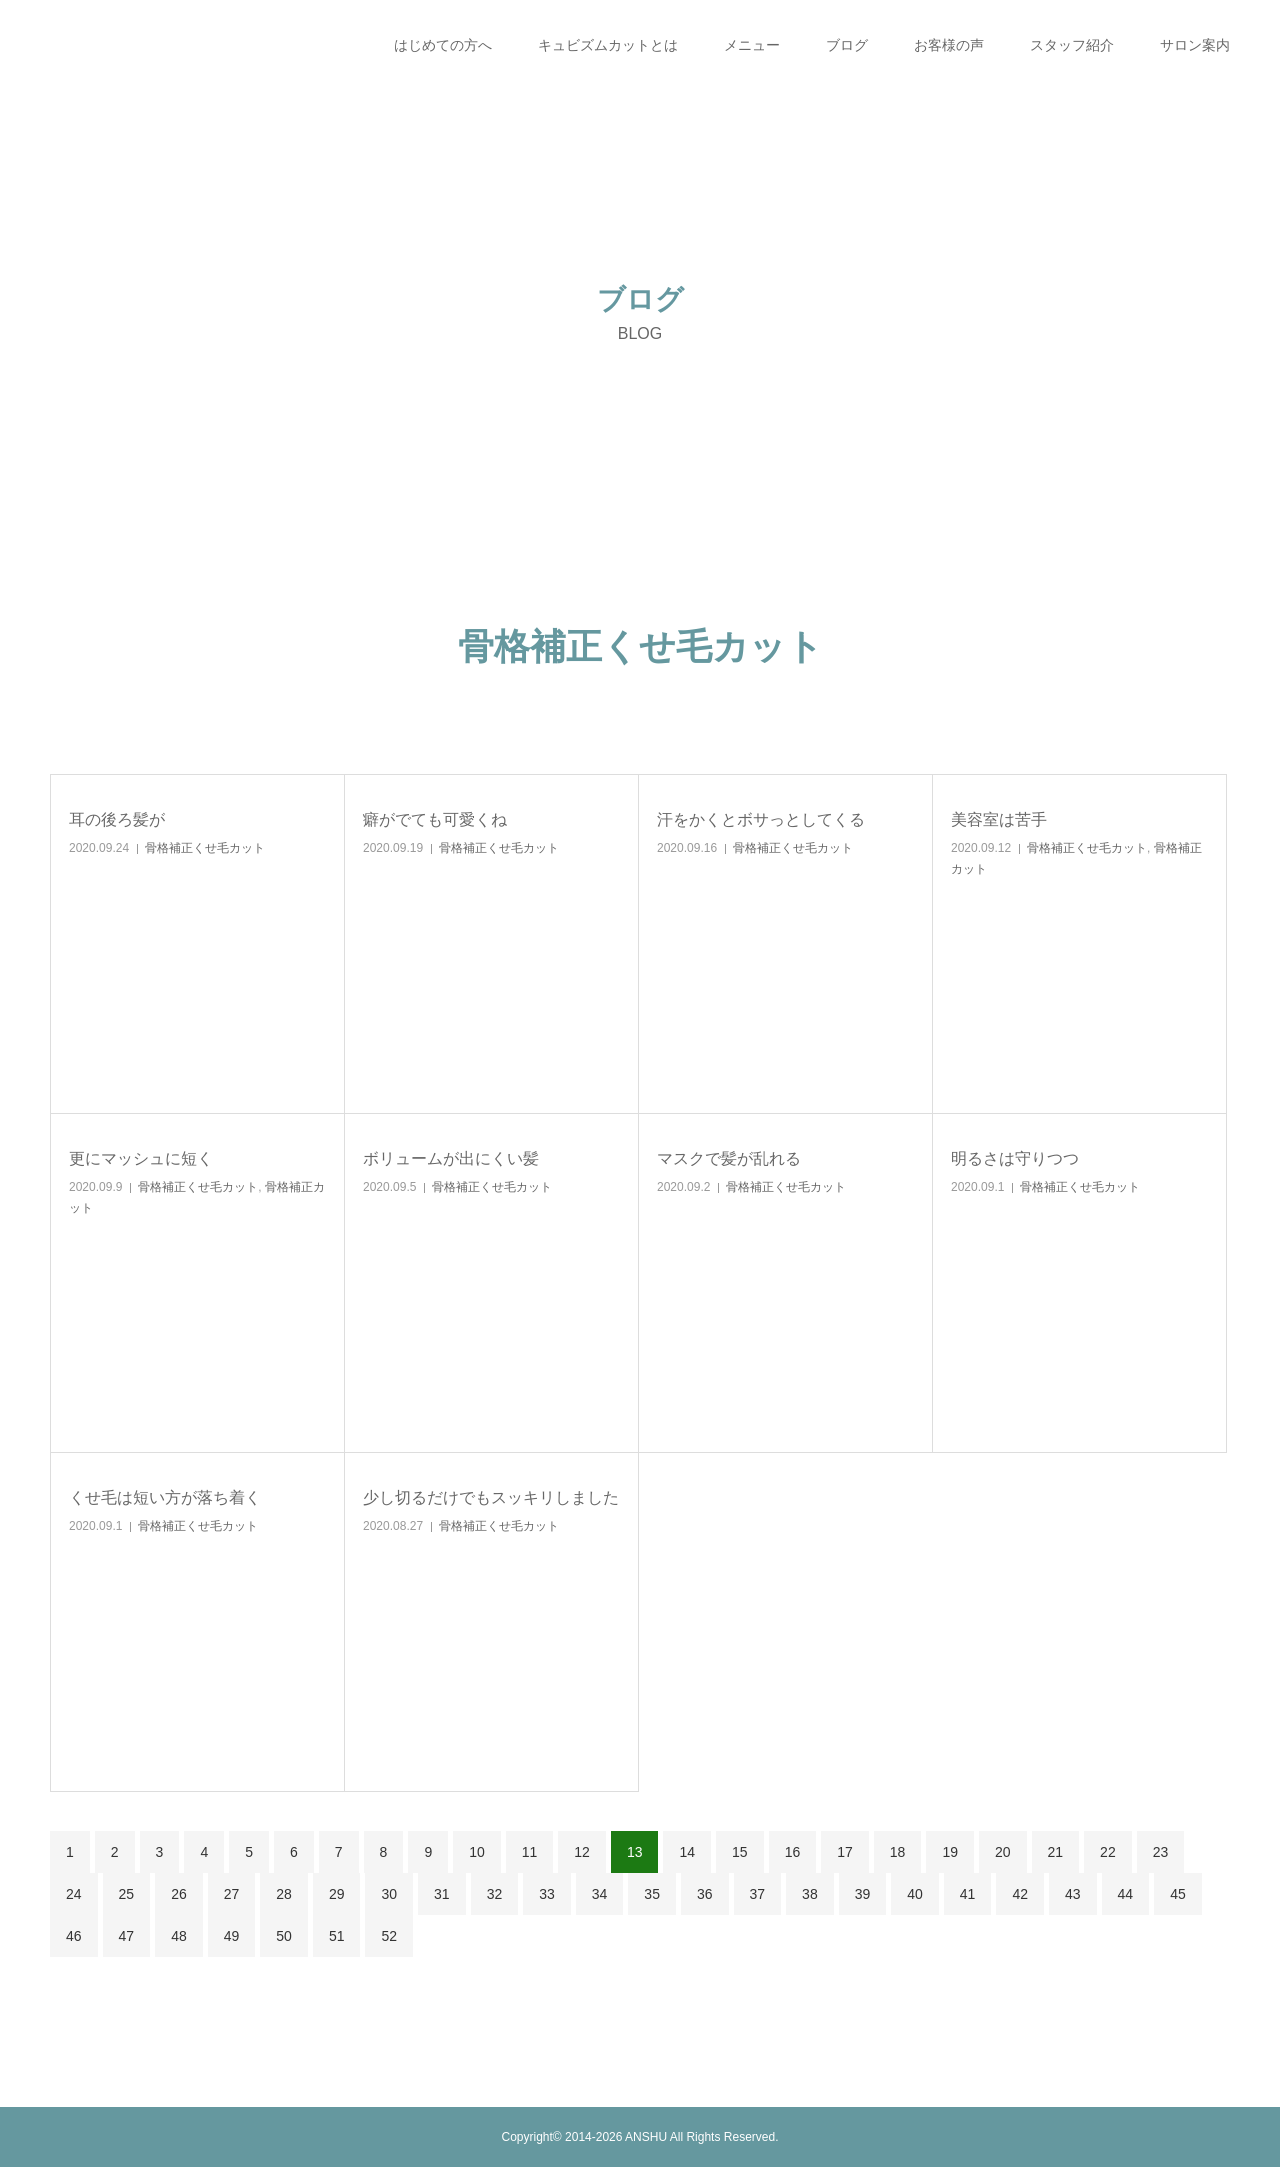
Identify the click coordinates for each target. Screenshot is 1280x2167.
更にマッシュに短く (141, 1158)
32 (495, 1894)
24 (74, 1894)
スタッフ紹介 (1072, 45)
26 (179, 1894)
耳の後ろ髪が (117, 819)
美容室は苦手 (999, 819)
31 (442, 1894)
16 (793, 1852)
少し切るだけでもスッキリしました (491, 1497)
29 (337, 1894)
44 (1126, 1894)
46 (74, 1936)
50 (284, 1936)
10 (477, 1852)
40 (915, 1894)
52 (389, 1936)
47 (127, 1936)
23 (1161, 1852)
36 (705, 1894)
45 (1178, 1894)
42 (1020, 1894)
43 (1073, 1894)
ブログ (847, 45)
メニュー (752, 45)
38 (810, 1894)
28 (284, 1894)
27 (232, 1894)
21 (1056, 1852)
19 (950, 1852)
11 (530, 1852)
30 (389, 1894)
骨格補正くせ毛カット (205, 848)
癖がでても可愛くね (435, 819)
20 (1003, 1852)
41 (968, 1894)
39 (863, 1894)
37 (758, 1894)
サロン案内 (1195, 45)
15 (740, 1852)
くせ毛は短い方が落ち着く (165, 1497)
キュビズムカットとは (608, 45)
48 (179, 1936)
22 (1108, 1852)
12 (582, 1852)
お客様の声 (949, 45)
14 (687, 1852)
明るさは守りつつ (1015, 1158)
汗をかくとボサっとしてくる (761, 819)
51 (337, 1936)
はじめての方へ (443, 45)
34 (600, 1894)
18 (898, 1852)
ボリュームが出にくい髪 (451, 1158)
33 (547, 1894)
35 (652, 1894)
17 (845, 1852)
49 (232, 1936)
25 (127, 1894)
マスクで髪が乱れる (729, 1158)
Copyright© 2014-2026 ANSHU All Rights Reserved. (640, 2137)
